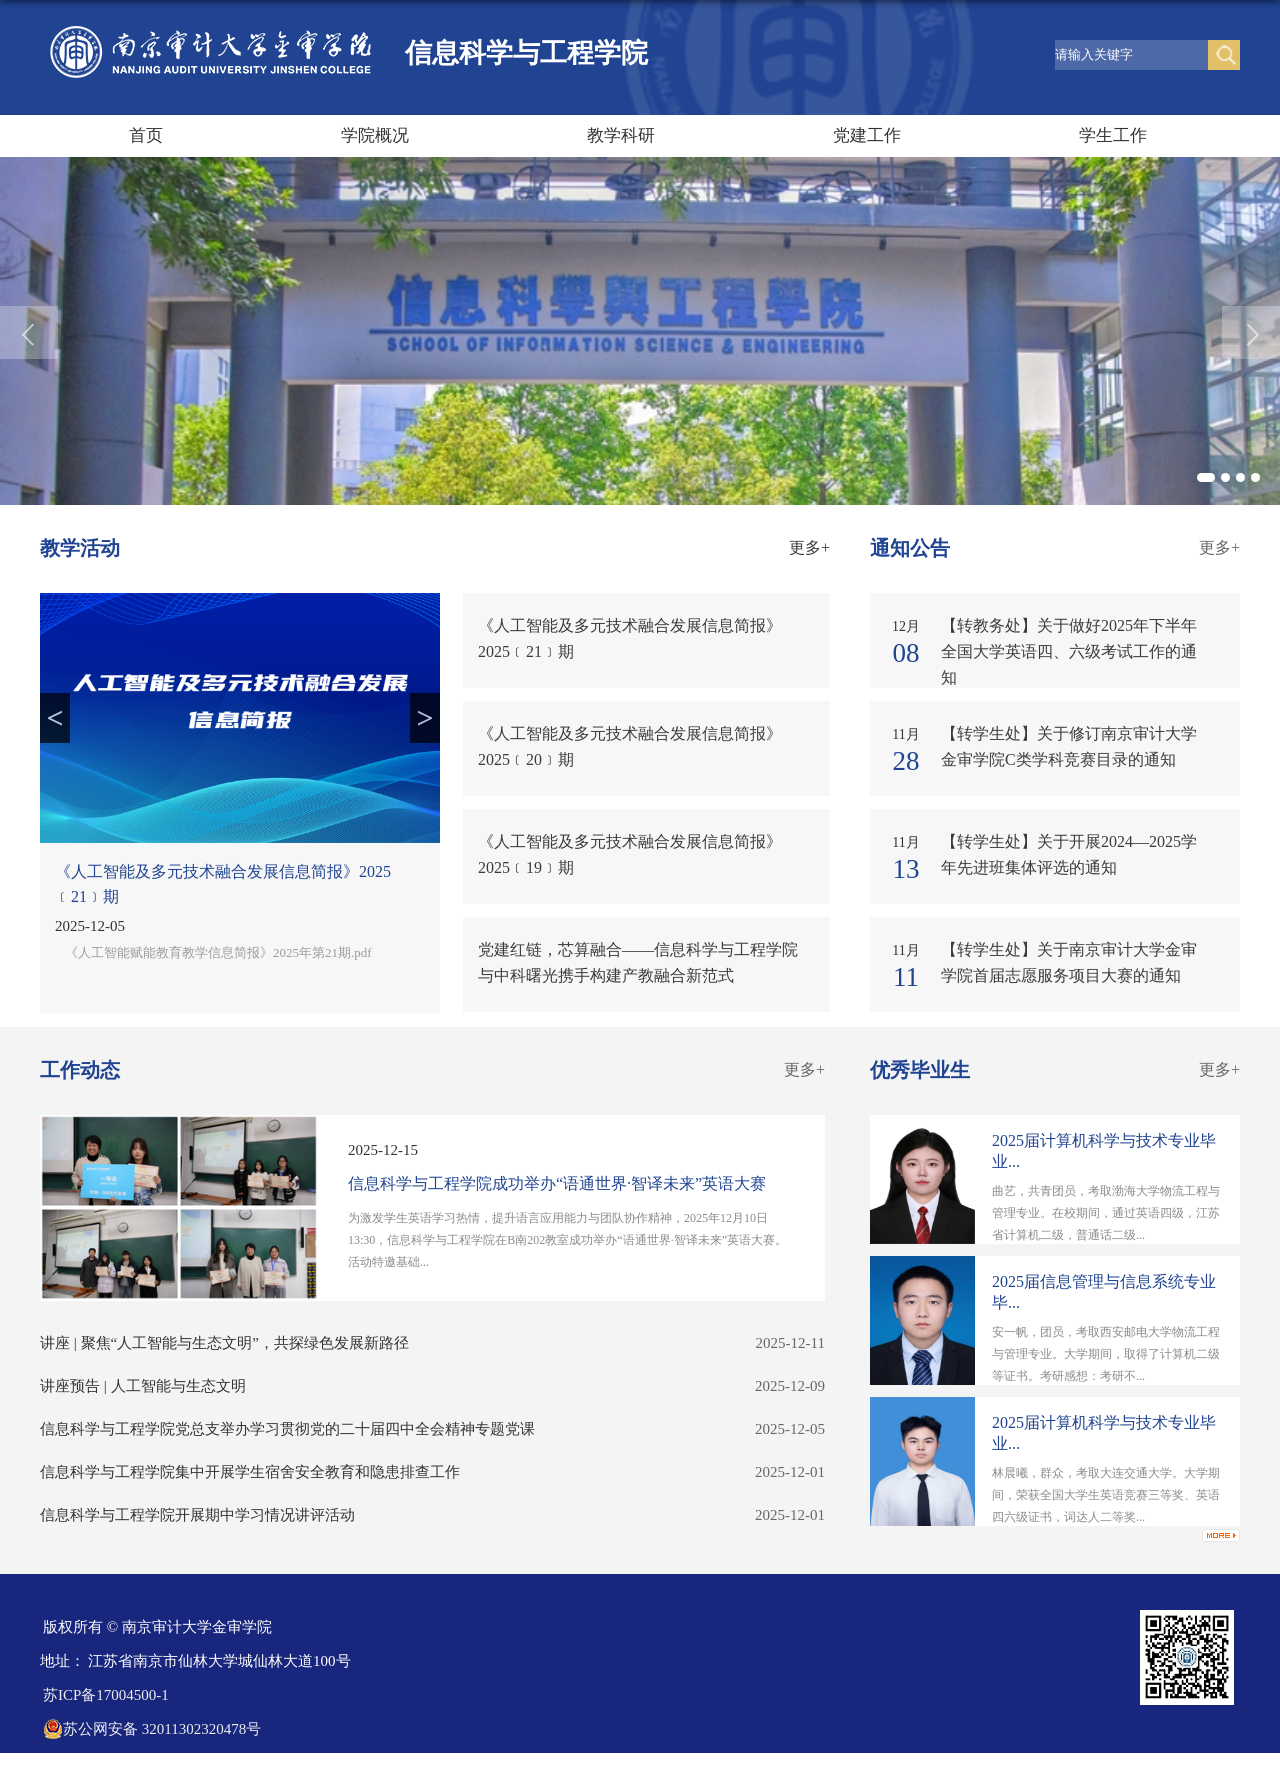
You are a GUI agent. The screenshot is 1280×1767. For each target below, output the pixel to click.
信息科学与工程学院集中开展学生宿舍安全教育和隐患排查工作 (250, 1472)
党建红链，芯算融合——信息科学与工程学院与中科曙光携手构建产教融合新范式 (638, 962)
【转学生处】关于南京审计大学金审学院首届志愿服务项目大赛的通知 (1069, 962)
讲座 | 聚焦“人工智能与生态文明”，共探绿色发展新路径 (224, 1343)
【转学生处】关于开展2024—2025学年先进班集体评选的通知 (1069, 854)
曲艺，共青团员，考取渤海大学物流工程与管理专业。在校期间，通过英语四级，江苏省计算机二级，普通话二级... (1106, 1213)
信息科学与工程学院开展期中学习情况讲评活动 (197, 1515)
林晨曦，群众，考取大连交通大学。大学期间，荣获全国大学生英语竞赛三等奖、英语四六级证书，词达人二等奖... (1106, 1495)
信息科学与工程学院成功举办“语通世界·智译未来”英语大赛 (557, 1183)
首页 (146, 135)
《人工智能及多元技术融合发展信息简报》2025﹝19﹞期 (630, 854)
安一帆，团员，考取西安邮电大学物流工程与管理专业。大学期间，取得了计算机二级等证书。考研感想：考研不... (1106, 1354)
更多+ (809, 547)
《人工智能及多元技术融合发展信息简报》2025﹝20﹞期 (630, 746)
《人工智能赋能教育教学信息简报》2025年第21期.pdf (218, 952)
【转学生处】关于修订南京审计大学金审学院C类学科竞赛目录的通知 (1069, 746)
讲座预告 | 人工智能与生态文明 (143, 1386)
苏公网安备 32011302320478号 (152, 1729)
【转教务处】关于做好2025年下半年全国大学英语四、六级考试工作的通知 (1069, 651)
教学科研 (621, 135)
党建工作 (867, 135)
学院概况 (375, 135)
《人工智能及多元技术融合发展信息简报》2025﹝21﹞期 (223, 884)
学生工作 (1113, 135)
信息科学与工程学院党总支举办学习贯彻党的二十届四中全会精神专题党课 (287, 1429)
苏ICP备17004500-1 (106, 1695)
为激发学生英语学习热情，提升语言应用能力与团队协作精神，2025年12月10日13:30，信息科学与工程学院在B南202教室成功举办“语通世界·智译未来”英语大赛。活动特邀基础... (567, 1240)
